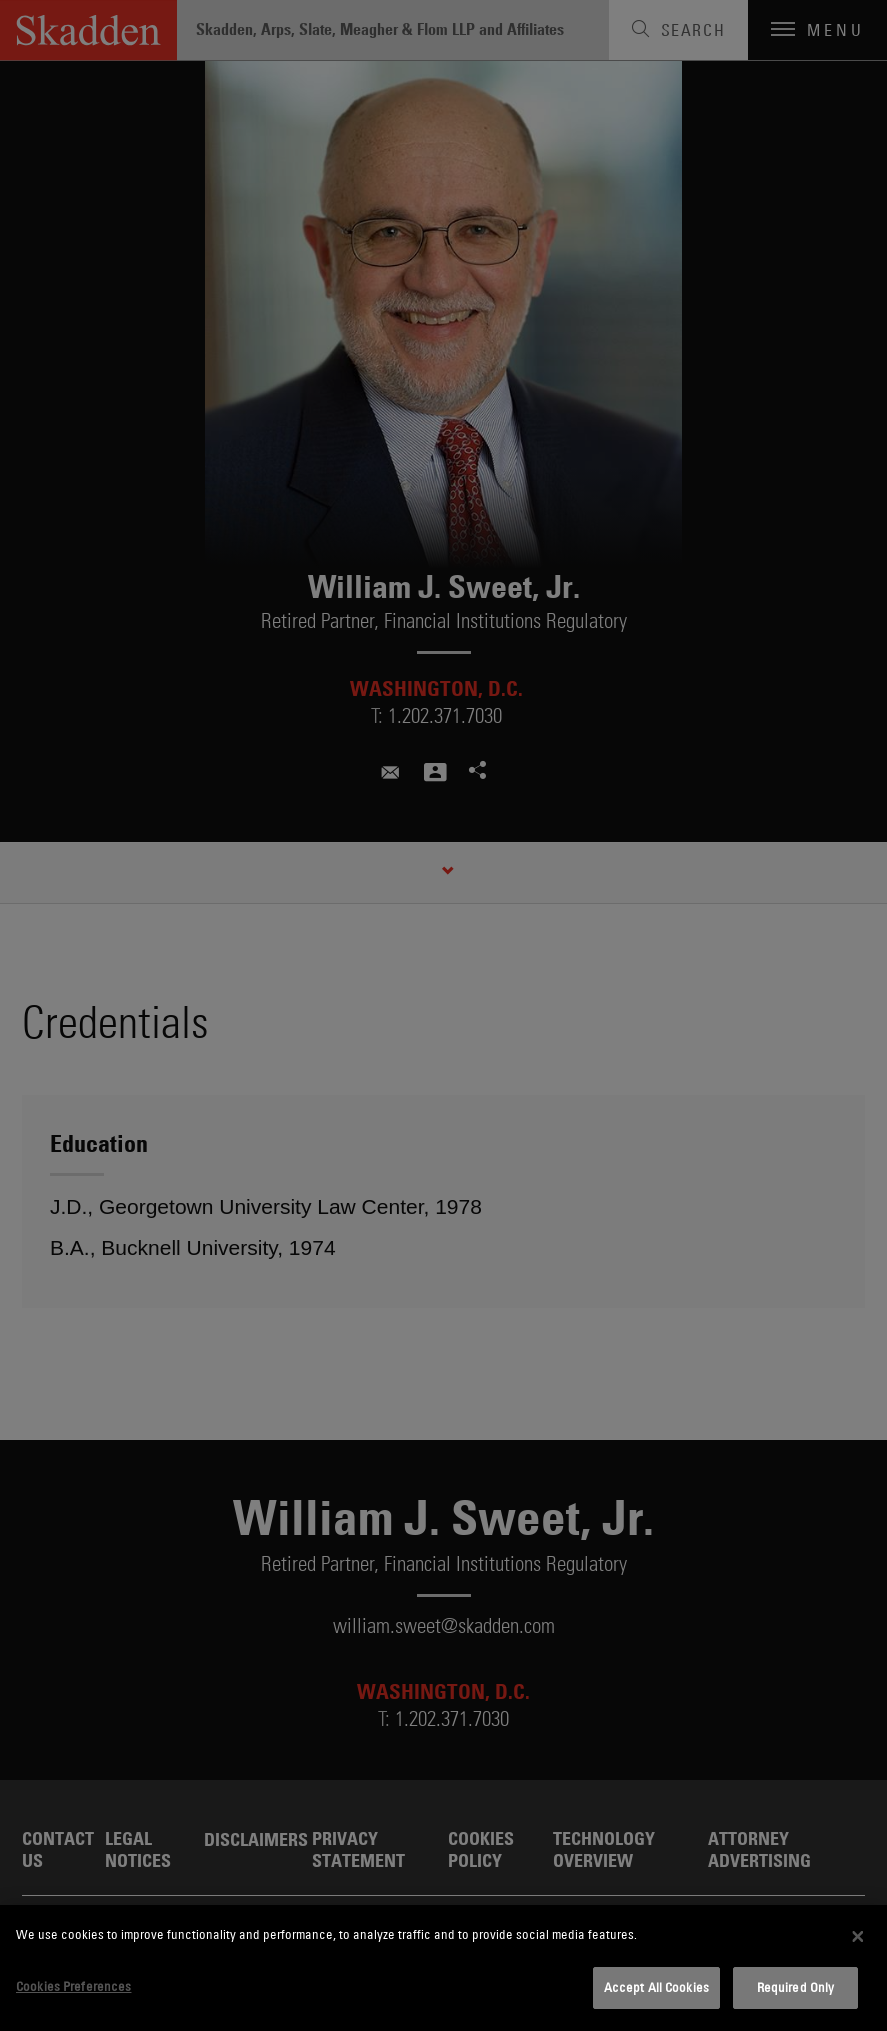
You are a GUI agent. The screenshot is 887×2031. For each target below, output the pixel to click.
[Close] (858, 1936)
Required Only (796, 1987)
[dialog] (443, 1968)
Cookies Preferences (73, 1986)
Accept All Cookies (656, 1987)
